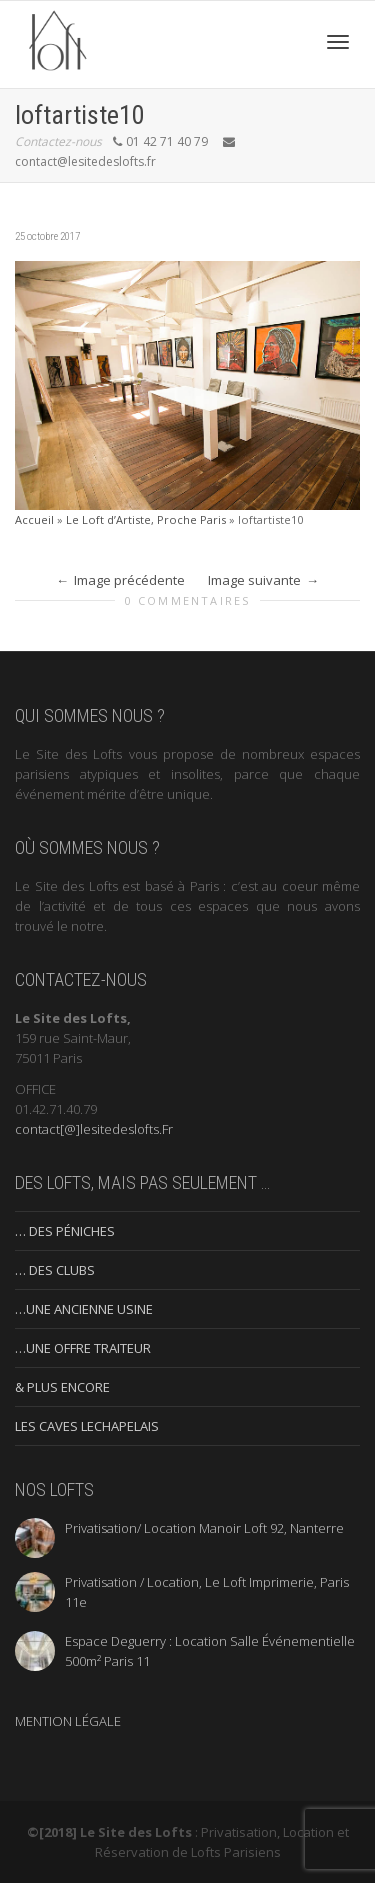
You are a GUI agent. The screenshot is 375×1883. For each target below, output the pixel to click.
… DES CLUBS (55, 1270)
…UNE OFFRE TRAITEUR (83, 1348)
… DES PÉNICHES (65, 1231)
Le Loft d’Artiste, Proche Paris (146, 519)
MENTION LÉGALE (68, 1721)
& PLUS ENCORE (62, 1387)
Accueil (34, 519)
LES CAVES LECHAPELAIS (87, 1426)
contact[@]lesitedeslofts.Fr (94, 1129)
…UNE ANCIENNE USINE (84, 1309)
